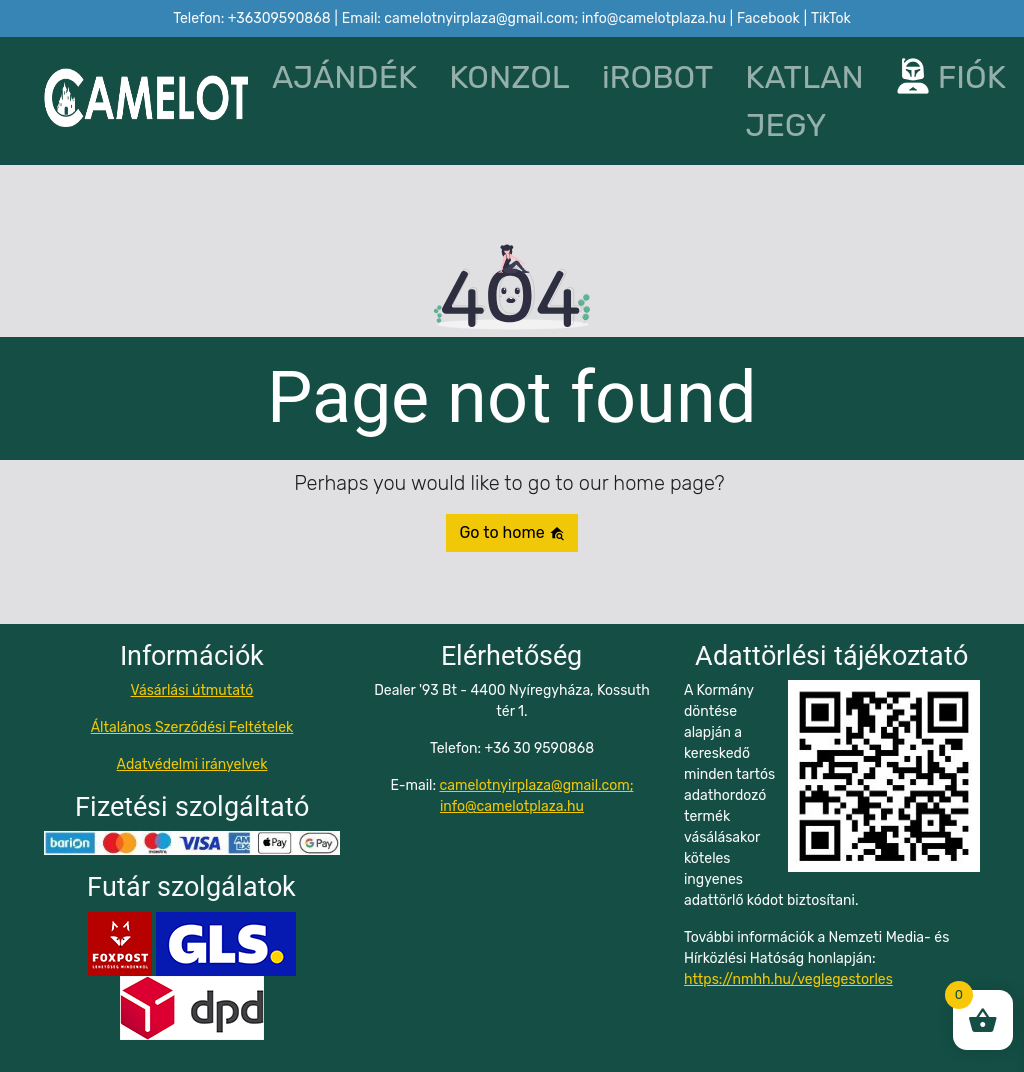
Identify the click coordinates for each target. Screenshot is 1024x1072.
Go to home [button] (511, 532)
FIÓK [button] (938, 77)
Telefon (251, 18)
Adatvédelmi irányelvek (192, 764)
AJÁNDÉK (344, 77)
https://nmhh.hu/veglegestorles (788, 979)
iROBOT (657, 77)
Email (534, 18)
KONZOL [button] (509, 77)
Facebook (768, 18)
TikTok (831, 18)
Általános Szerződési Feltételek (192, 727)
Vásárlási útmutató (192, 690)
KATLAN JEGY (804, 101)
